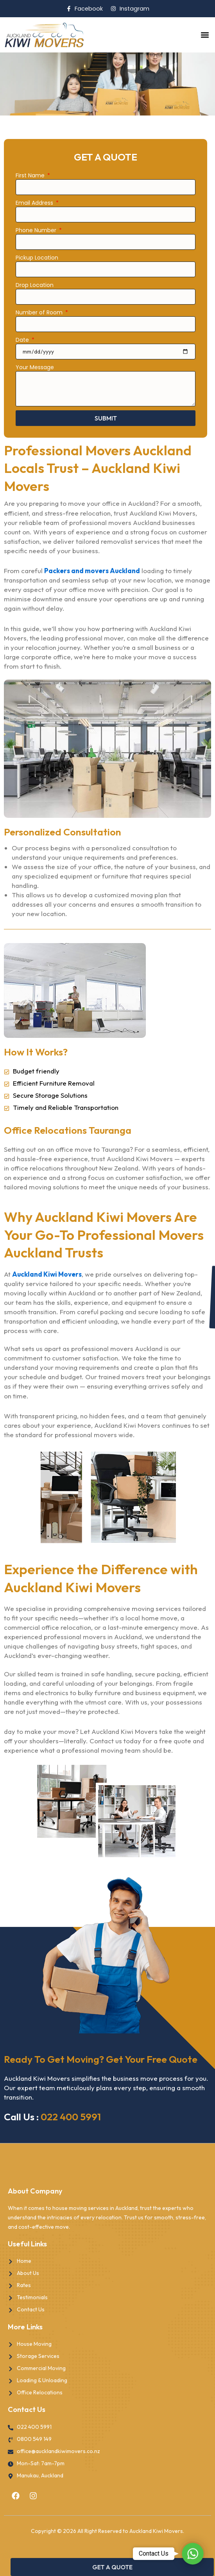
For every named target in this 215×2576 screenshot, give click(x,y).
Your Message (35, 367)
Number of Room (40, 312)
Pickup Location (37, 258)
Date (23, 340)
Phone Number (37, 230)
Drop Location (35, 285)
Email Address (35, 203)
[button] (204, 35)
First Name (31, 175)
